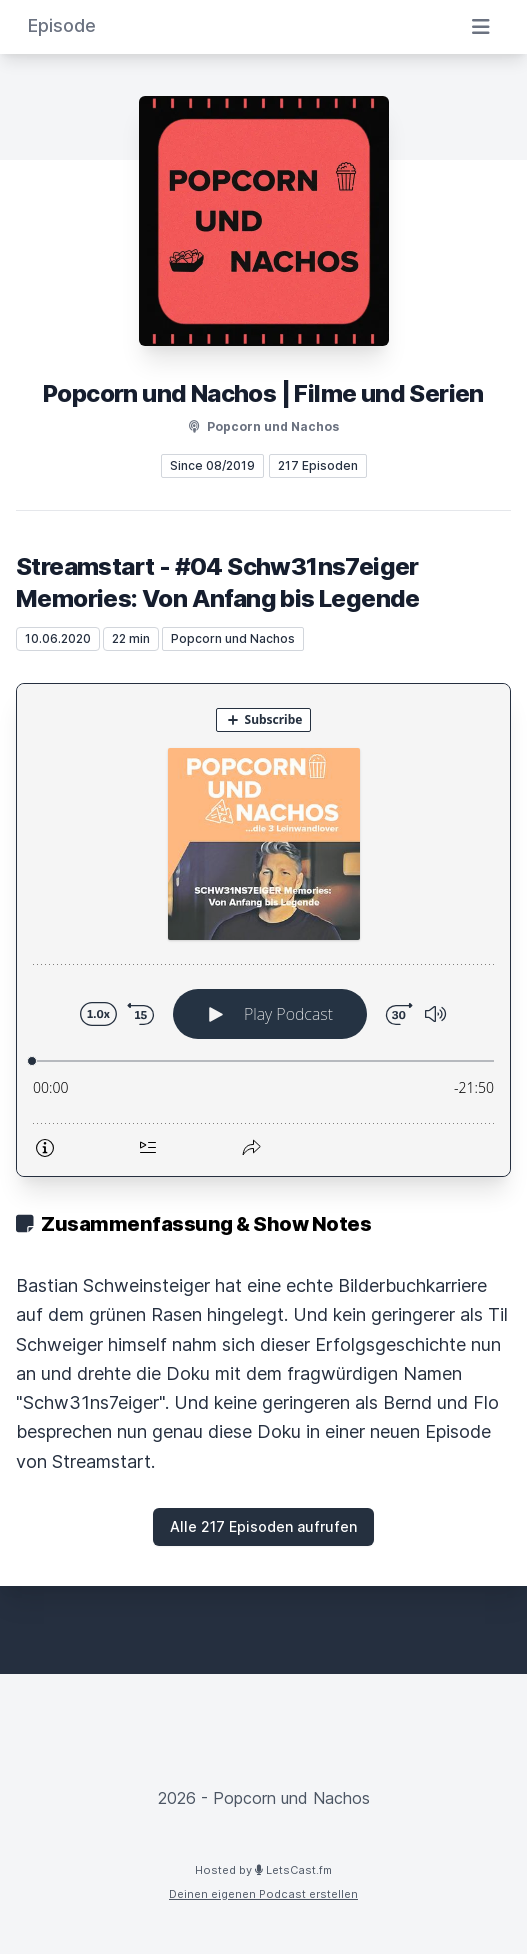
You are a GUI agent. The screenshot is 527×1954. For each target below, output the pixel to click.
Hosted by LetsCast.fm (263, 1870)
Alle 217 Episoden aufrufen (263, 1526)
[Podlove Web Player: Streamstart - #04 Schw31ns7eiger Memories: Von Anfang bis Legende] (263, 930)
